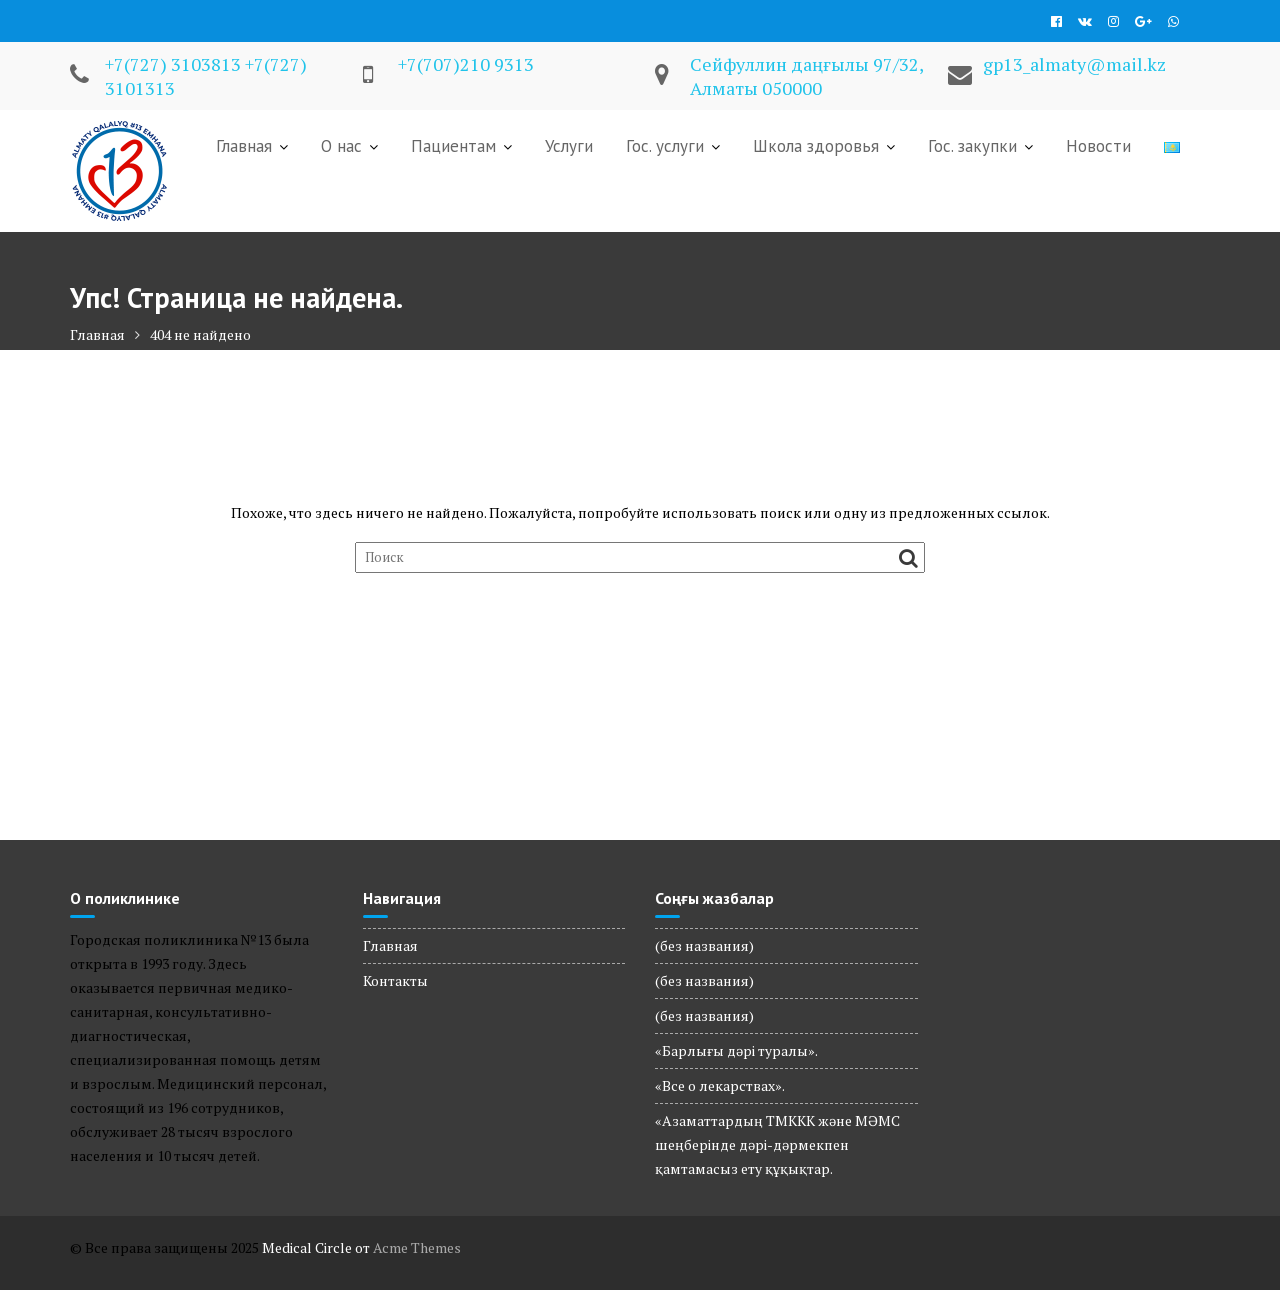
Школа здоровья (816, 146)
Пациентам (453, 146)
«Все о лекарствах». (720, 1085)
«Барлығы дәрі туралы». (736, 1050)
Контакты (395, 980)
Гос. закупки (972, 146)
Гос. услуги (665, 146)
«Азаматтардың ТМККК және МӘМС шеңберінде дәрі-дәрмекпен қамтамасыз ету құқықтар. (777, 1144)
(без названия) (704, 945)
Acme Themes (417, 1247)
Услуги (569, 146)
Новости (1098, 146)
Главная (244, 146)
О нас (341, 146)
